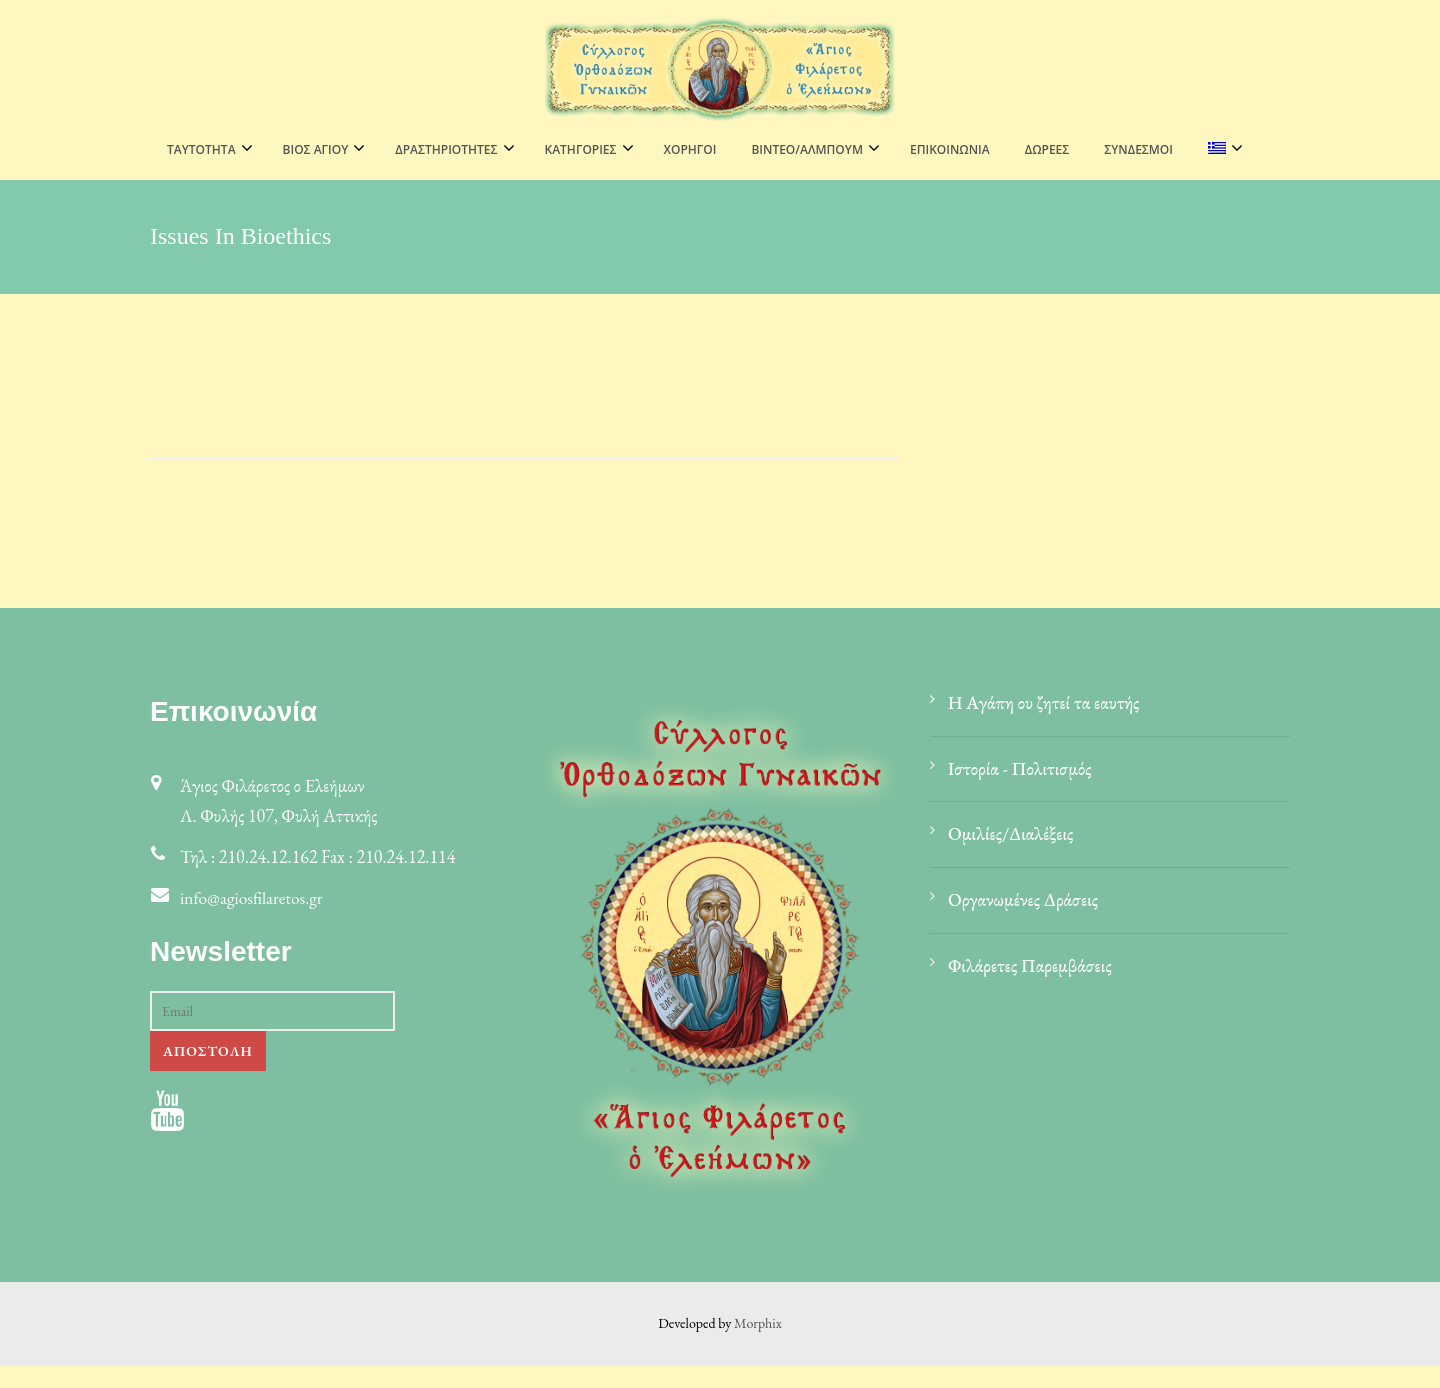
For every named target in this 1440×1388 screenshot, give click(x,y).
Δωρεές (1047, 149)
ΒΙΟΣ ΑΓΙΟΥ (316, 149)
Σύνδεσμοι (1138, 149)
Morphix (758, 1345)
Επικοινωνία (950, 149)
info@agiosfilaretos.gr (254, 919)
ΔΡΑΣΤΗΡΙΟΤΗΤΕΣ (446, 149)
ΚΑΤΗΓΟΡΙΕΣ (581, 149)
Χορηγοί (690, 149)
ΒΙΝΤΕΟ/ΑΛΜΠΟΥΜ (807, 149)
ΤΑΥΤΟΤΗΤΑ (201, 149)
